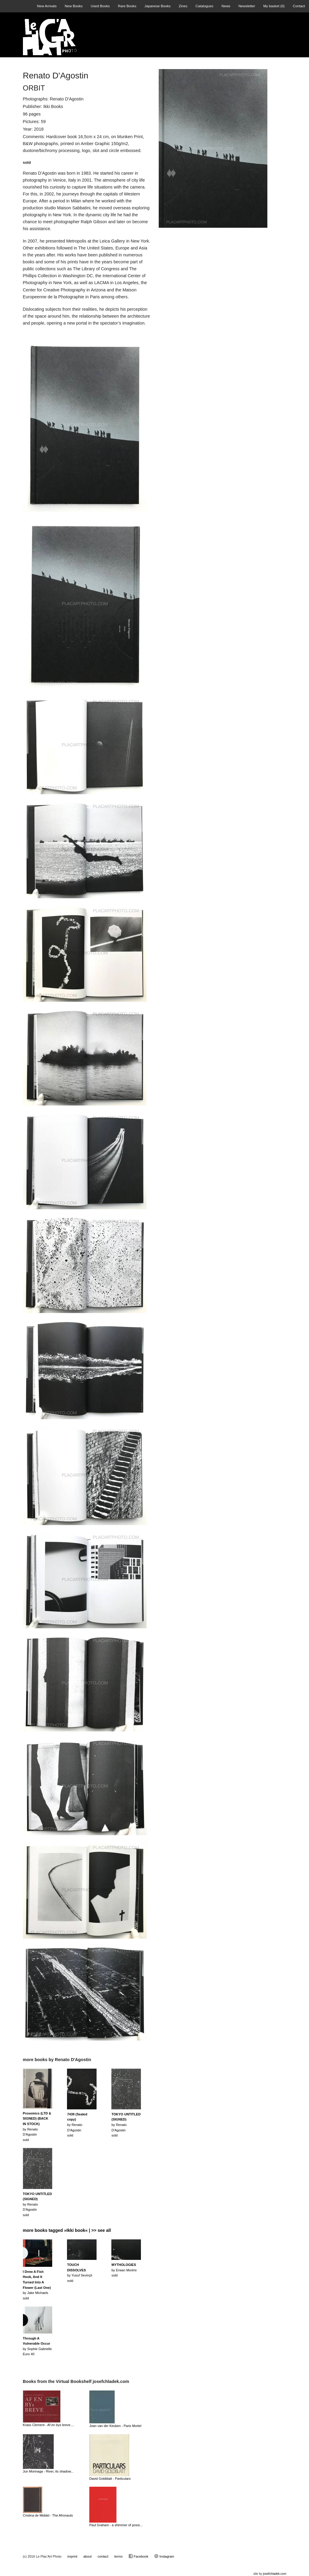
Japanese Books (157, 6)
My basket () (274, 6)
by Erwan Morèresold (124, 2270)
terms (118, 2556)
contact (103, 2556)
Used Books (100, 6)
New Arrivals (47, 6)
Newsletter (246, 6)
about (87, 2556)
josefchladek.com (274, 2573)
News (225, 6)
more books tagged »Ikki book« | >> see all (67, 2230)
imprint (72, 2556)
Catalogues (204, 6)
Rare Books (127, 6)
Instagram (164, 2556)
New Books (74, 6)
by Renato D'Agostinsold (77, 2124)
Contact (299, 6)
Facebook (138, 2556)
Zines (183, 6)
